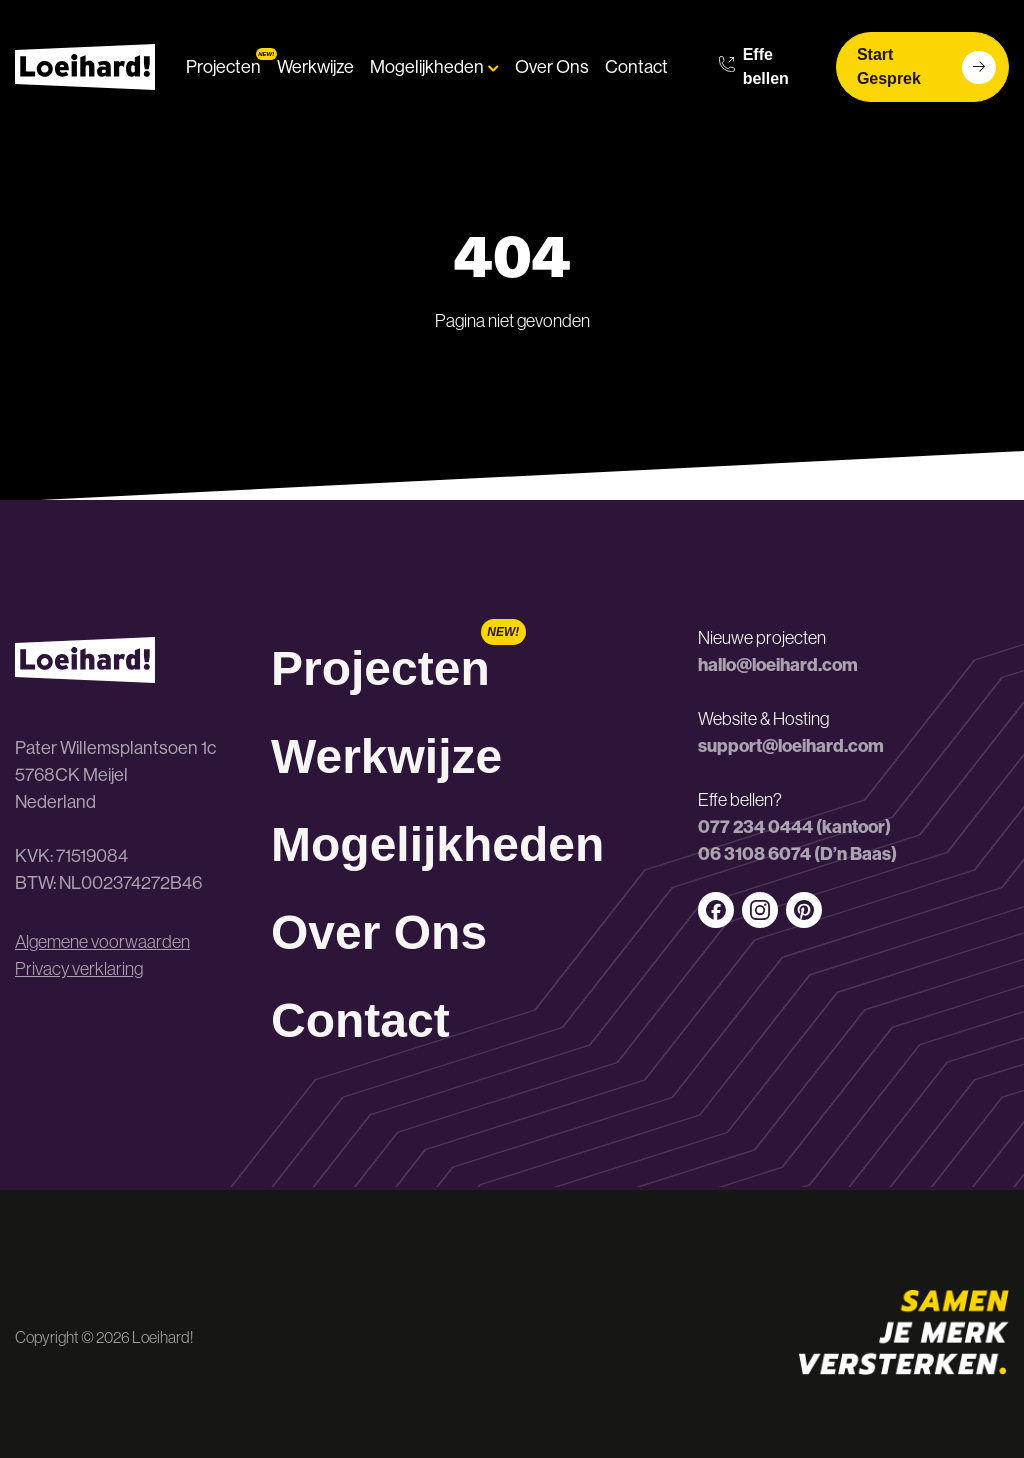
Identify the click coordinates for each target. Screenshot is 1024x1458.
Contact (636, 67)
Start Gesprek (926, 66)
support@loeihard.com (791, 746)
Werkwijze (315, 67)
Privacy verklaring (79, 969)
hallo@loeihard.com (778, 665)
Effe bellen (754, 66)
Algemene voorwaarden (102, 942)
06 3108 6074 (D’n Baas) (797, 854)
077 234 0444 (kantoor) (794, 827)
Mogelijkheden (434, 67)
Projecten (223, 67)
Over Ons (552, 67)
